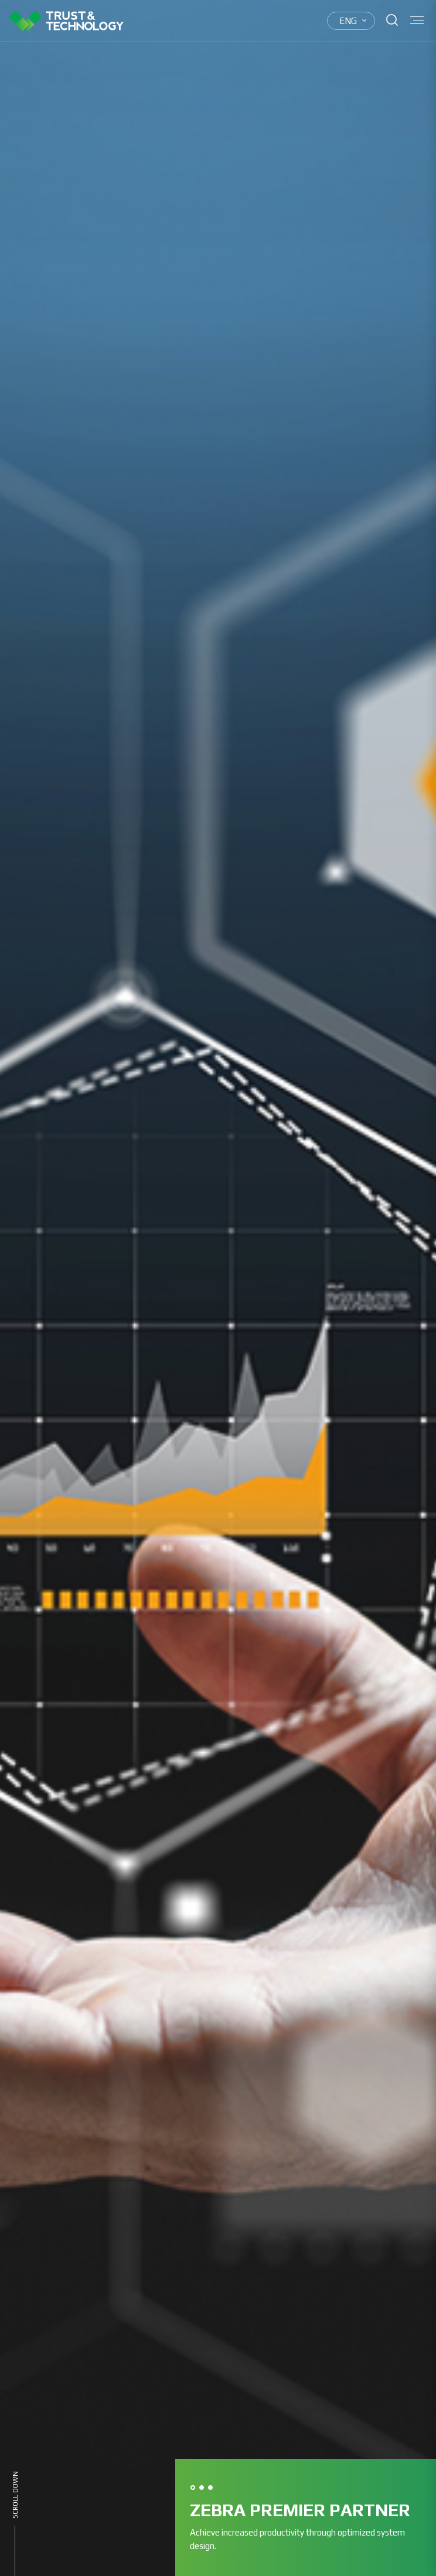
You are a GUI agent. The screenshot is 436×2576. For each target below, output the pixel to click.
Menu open (417, 20)
